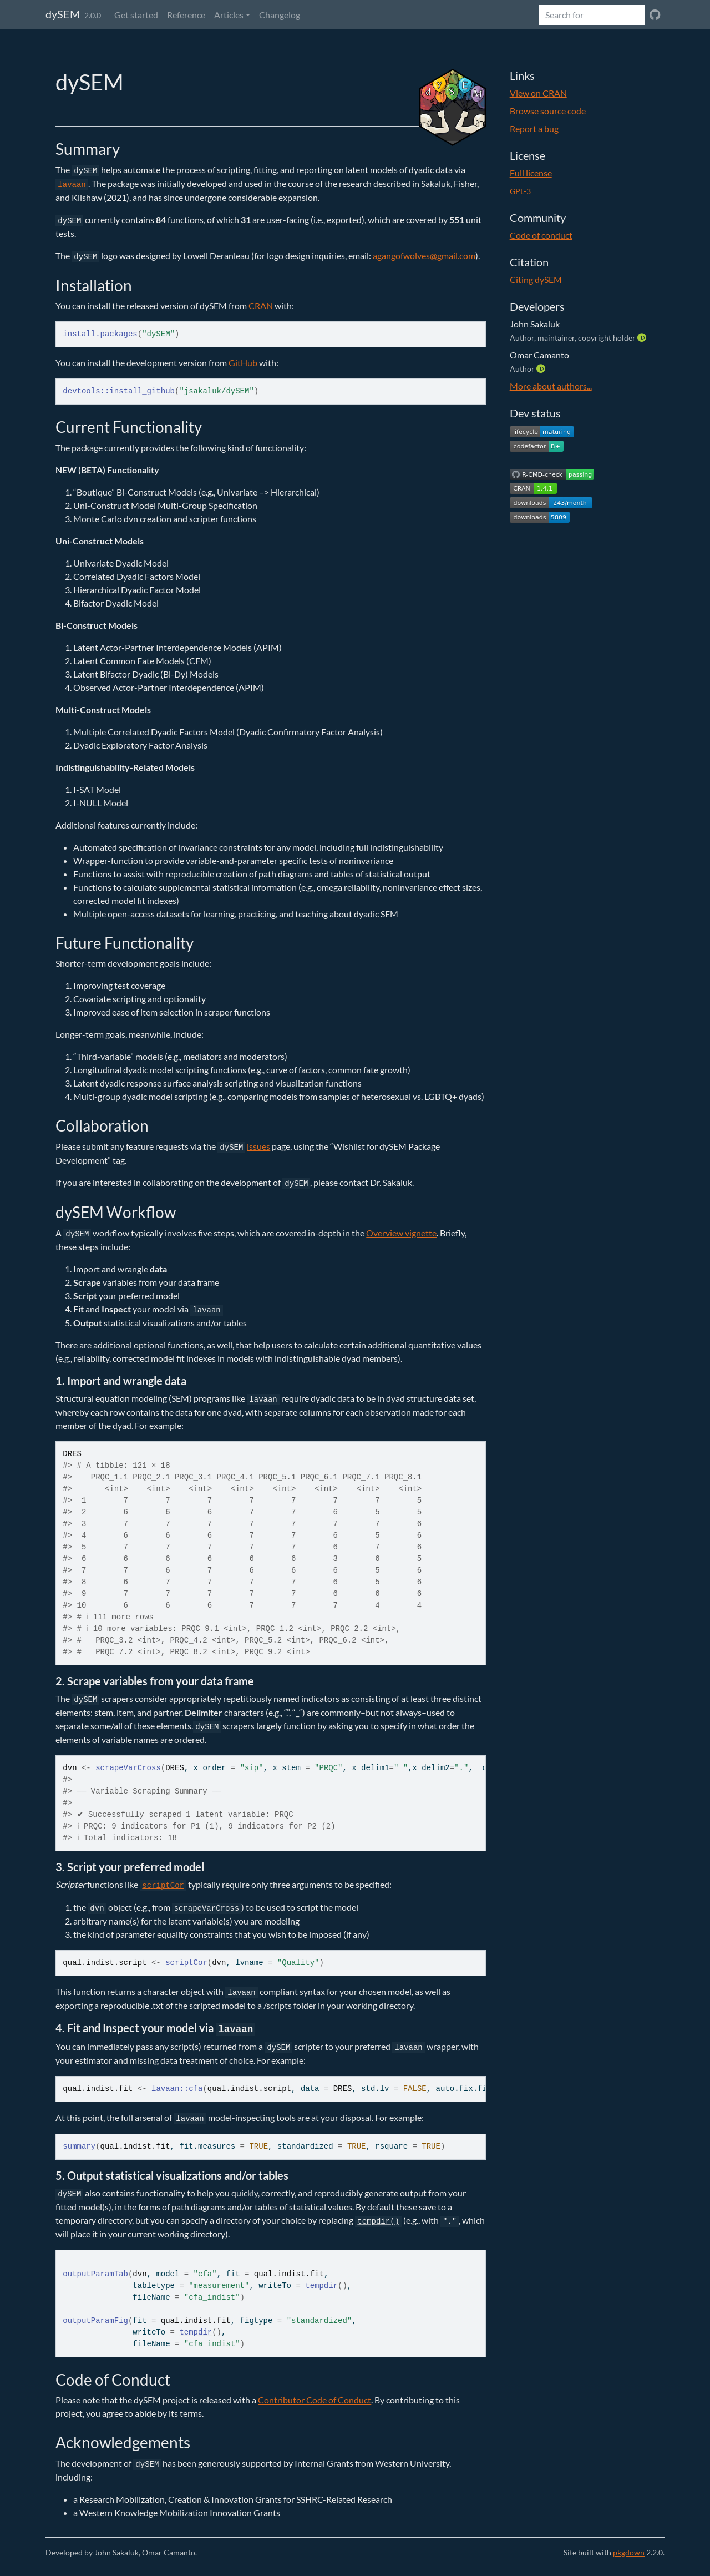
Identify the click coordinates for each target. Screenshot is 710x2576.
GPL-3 (520, 191)
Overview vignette (401, 1233)
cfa (195, 2088)
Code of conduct (541, 235)
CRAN (260, 305)
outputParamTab (95, 2274)
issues (258, 1146)
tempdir (321, 2285)
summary (79, 2146)
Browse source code (548, 110)
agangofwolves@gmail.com (424, 255)
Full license (531, 173)
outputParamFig (95, 2320)
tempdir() (378, 2221)
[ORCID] (642, 337)
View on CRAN (538, 93)
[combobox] (592, 15)
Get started (136, 14)
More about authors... (551, 386)
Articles (229, 14)
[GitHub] (655, 14)
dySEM (62, 14)
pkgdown (629, 2552)
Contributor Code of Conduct (314, 2400)
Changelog (279, 14)
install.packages (100, 334)
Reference (186, 14)
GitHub (243, 362)
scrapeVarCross (128, 1768)
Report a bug (534, 128)
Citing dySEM (536, 279)
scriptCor (186, 1962)
